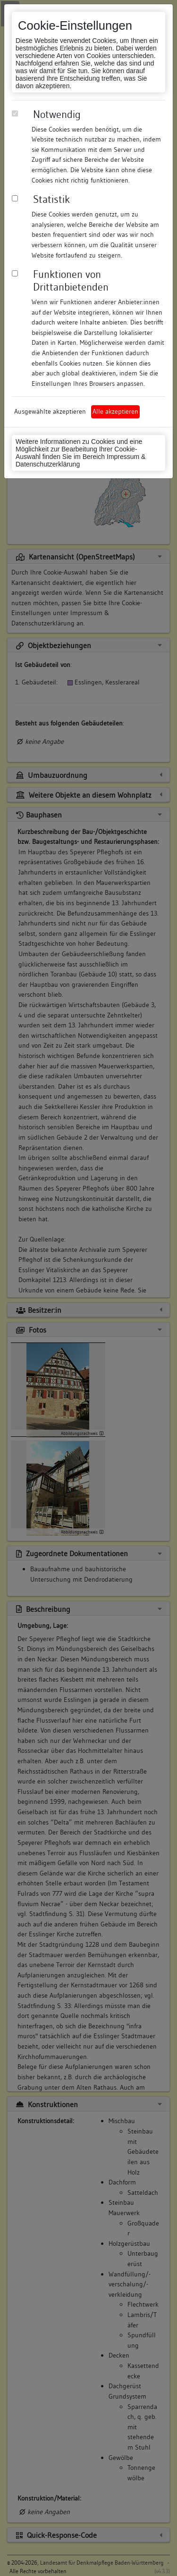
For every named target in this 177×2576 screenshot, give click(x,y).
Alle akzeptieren (115, 411)
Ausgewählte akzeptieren (50, 411)
